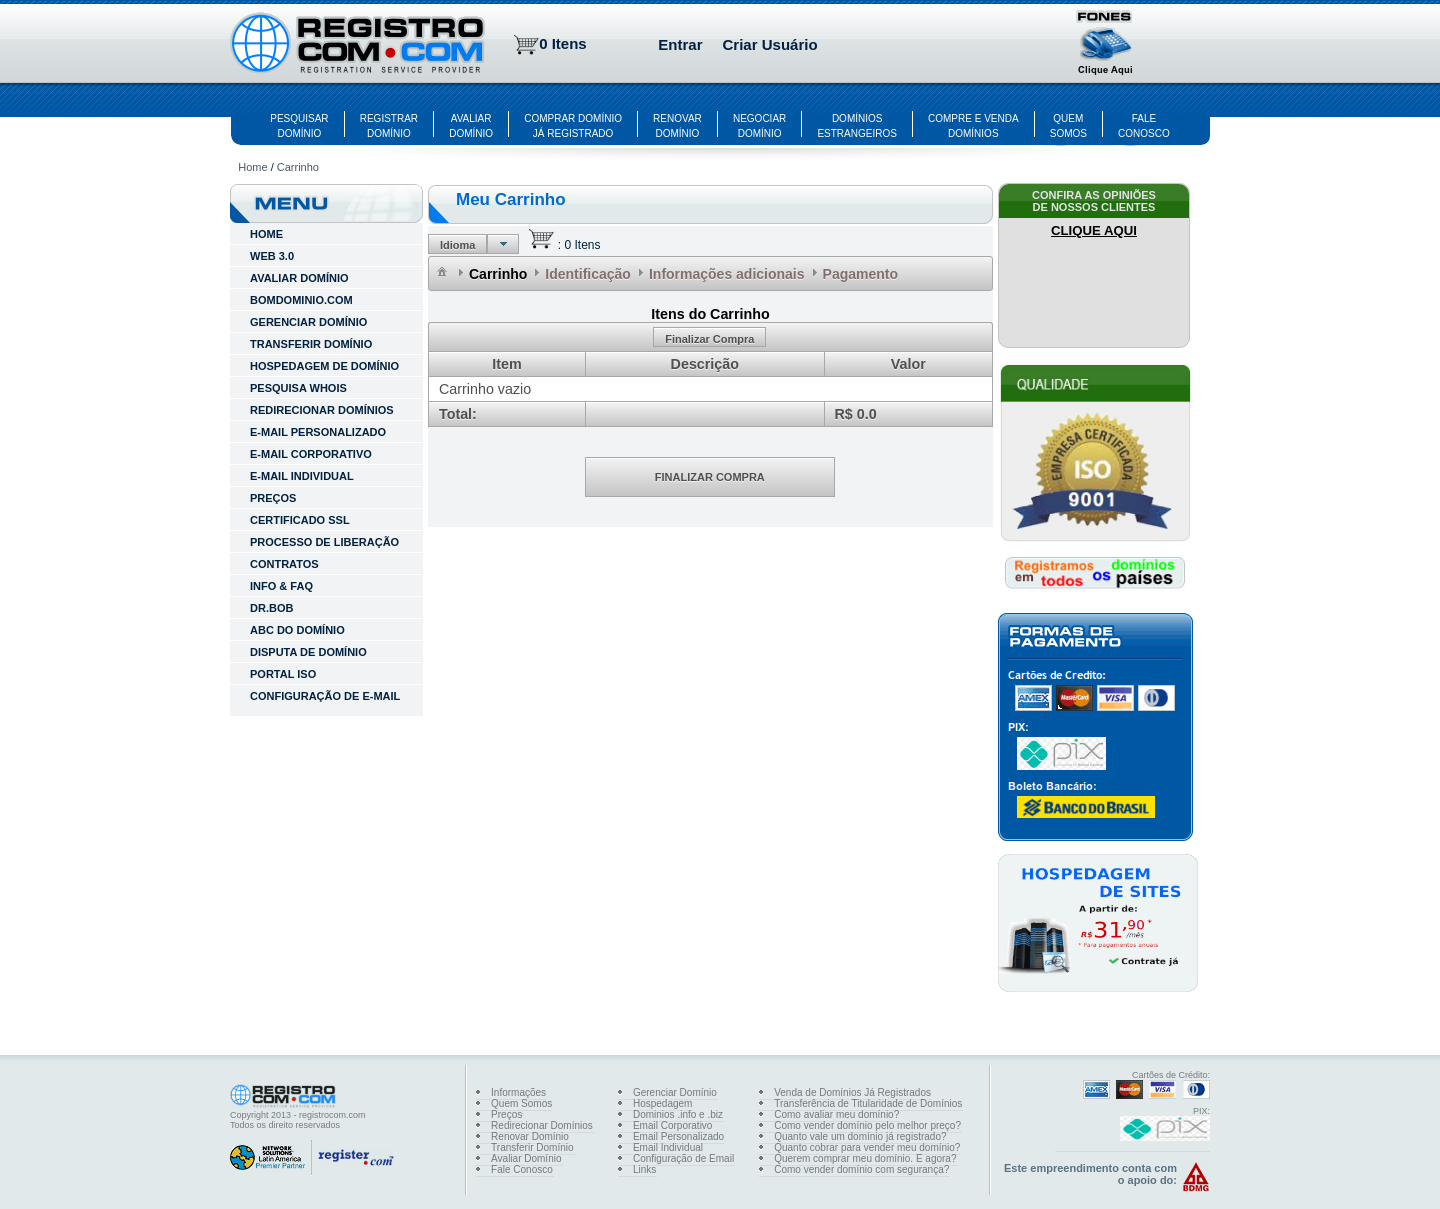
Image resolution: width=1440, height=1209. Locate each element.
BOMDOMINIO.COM (301, 300)
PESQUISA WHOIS (298, 388)
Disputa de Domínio (308, 652)
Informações (518, 1092)
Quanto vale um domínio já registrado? (860, 1136)
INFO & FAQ (281, 586)
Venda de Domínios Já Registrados (852, 1092)
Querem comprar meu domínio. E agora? (865, 1158)
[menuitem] (443, 271)
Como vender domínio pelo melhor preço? (867, 1125)
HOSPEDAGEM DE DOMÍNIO (324, 366)
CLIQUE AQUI (1094, 230)
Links (644, 1169)
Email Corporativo (672, 1125)
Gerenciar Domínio (675, 1092)
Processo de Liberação (324, 542)
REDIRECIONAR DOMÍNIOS (322, 410)
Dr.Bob (271, 608)
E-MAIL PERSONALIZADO (318, 432)
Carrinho (298, 167)
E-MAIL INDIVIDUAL (302, 476)
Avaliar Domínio (526, 1158)
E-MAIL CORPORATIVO (311, 454)
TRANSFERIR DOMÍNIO (311, 344)
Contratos (284, 564)
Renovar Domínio (530, 1136)
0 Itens (563, 43)
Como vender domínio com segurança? (861, 1169)
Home (252, 167)
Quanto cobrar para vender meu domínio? (867, 1147)
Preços (273, 498)
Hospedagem (662, 1103)
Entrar (680, 44)
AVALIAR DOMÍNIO (299, 278)
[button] (1106, 45)
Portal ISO (283, 674)
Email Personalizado (678, 1136)
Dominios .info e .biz (678, 1114)
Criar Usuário (770, 44)
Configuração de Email (683, 1158)
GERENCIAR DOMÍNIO (308, 322)
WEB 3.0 (272, 256)
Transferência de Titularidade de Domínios (868, 1103)
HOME (266, 234)
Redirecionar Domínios (542, 1125)
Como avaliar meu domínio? (836, 1114)
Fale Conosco (522, 1169)
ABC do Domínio (297, 630)
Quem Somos (521, 1103)
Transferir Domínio (532, 1147)
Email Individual (668, 1147)
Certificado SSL (300, 520)
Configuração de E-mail (325, 696)
